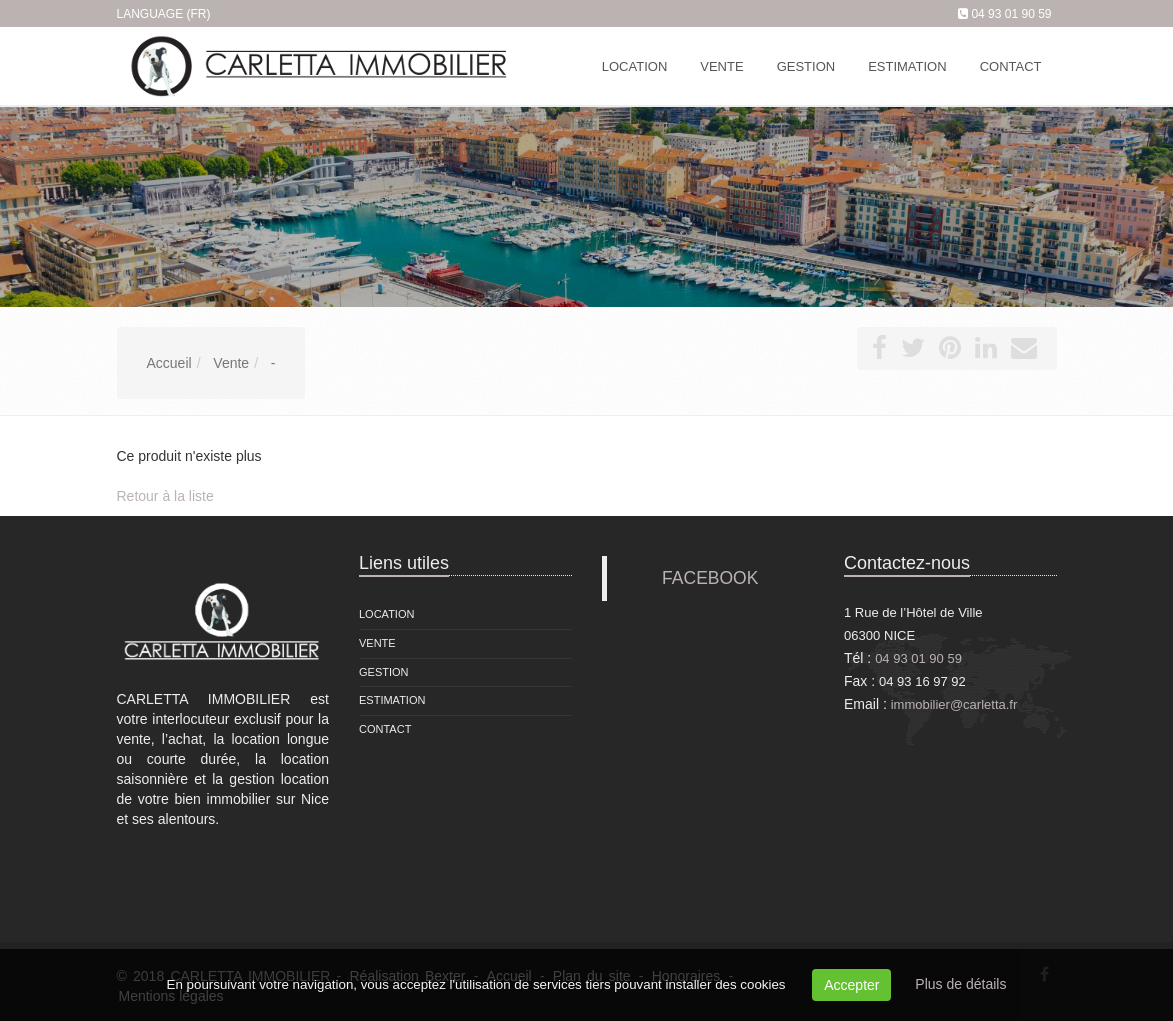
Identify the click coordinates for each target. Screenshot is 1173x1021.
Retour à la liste (165, 496)
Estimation (392, 700)
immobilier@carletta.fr (954, 704)
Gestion (384, 672)
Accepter (851, 985)
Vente (377, 643)
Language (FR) (164, 14)
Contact (385, 729)
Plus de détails (960, 984)
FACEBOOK (710, 578)
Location (386, 614)
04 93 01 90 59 (1011, 14)
